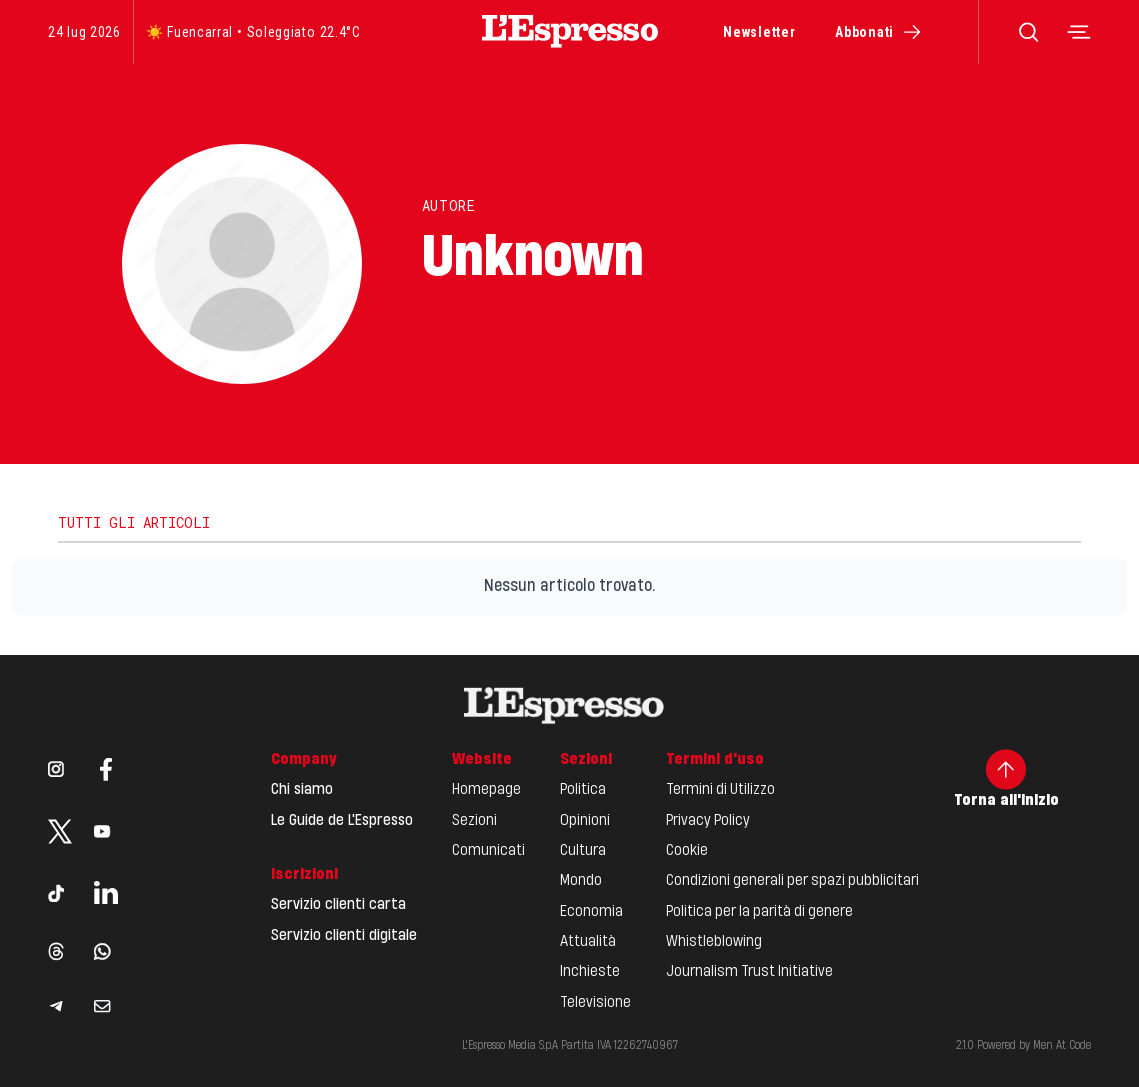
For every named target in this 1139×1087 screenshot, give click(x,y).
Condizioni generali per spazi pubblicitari (792, 881)
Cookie (687, 851)
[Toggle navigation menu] (1079, 32)
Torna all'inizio (1006, 779)
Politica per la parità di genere (759, 912)
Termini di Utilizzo (720, 790)
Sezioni (474, 821)
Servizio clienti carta (338, 905)
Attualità (588, 942)
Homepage (486, 790)
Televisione (595, 1003)
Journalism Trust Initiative (749, 972)
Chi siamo (302, 790)
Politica (583, 790)
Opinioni (585, 821)
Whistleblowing (714, 942)
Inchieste (590, 972)
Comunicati (488, 851)
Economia (591, 912)
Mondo (581, 881)
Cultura (583, 851)
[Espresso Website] (570, 31)
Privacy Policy (708, 821)
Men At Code (1062, 1046)
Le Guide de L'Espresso (342, 821)
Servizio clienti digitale (344, 936)
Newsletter (759, 32)
